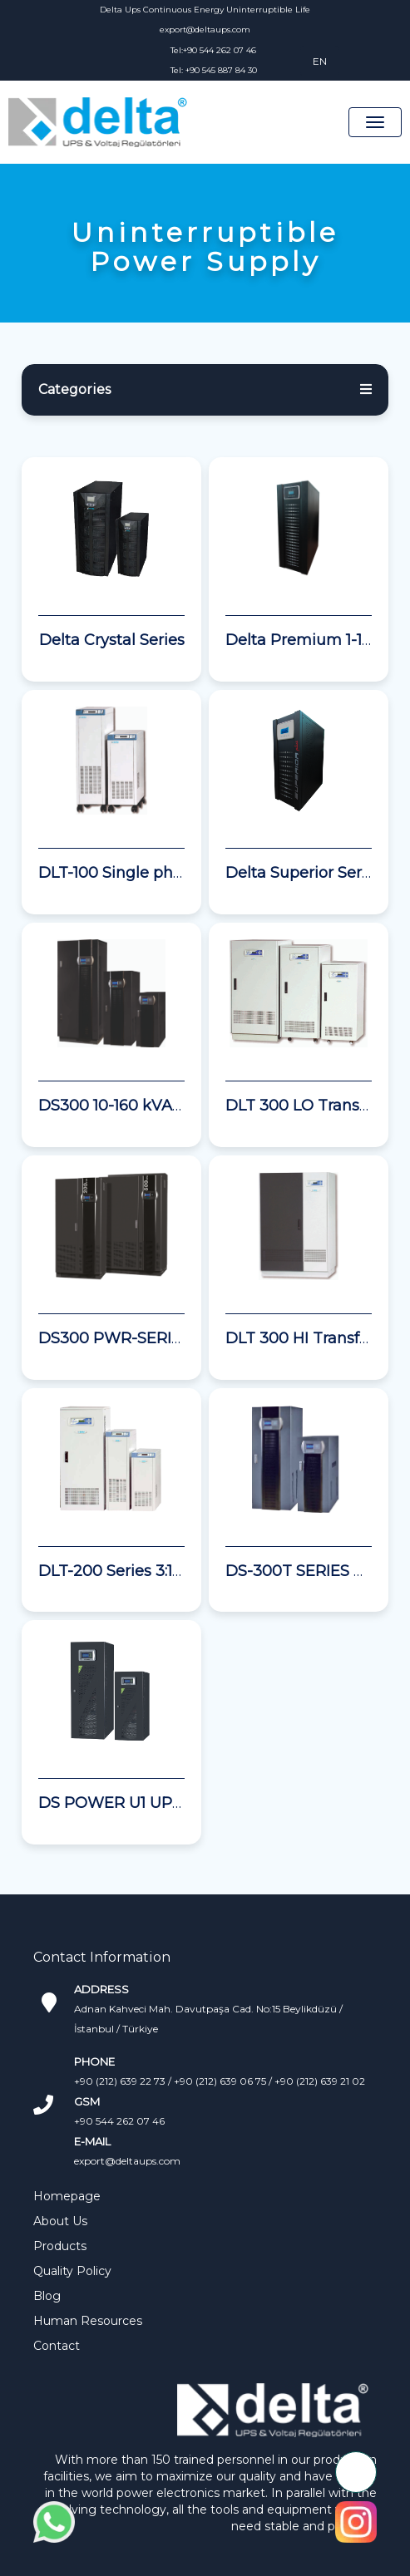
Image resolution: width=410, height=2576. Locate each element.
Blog (47, 2295)
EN (320, 61)
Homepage (67, 2196)
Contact (56, 2345)
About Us (60, 2221)
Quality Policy (72, 2270)
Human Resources (87, 2320)
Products (59, 2246)
